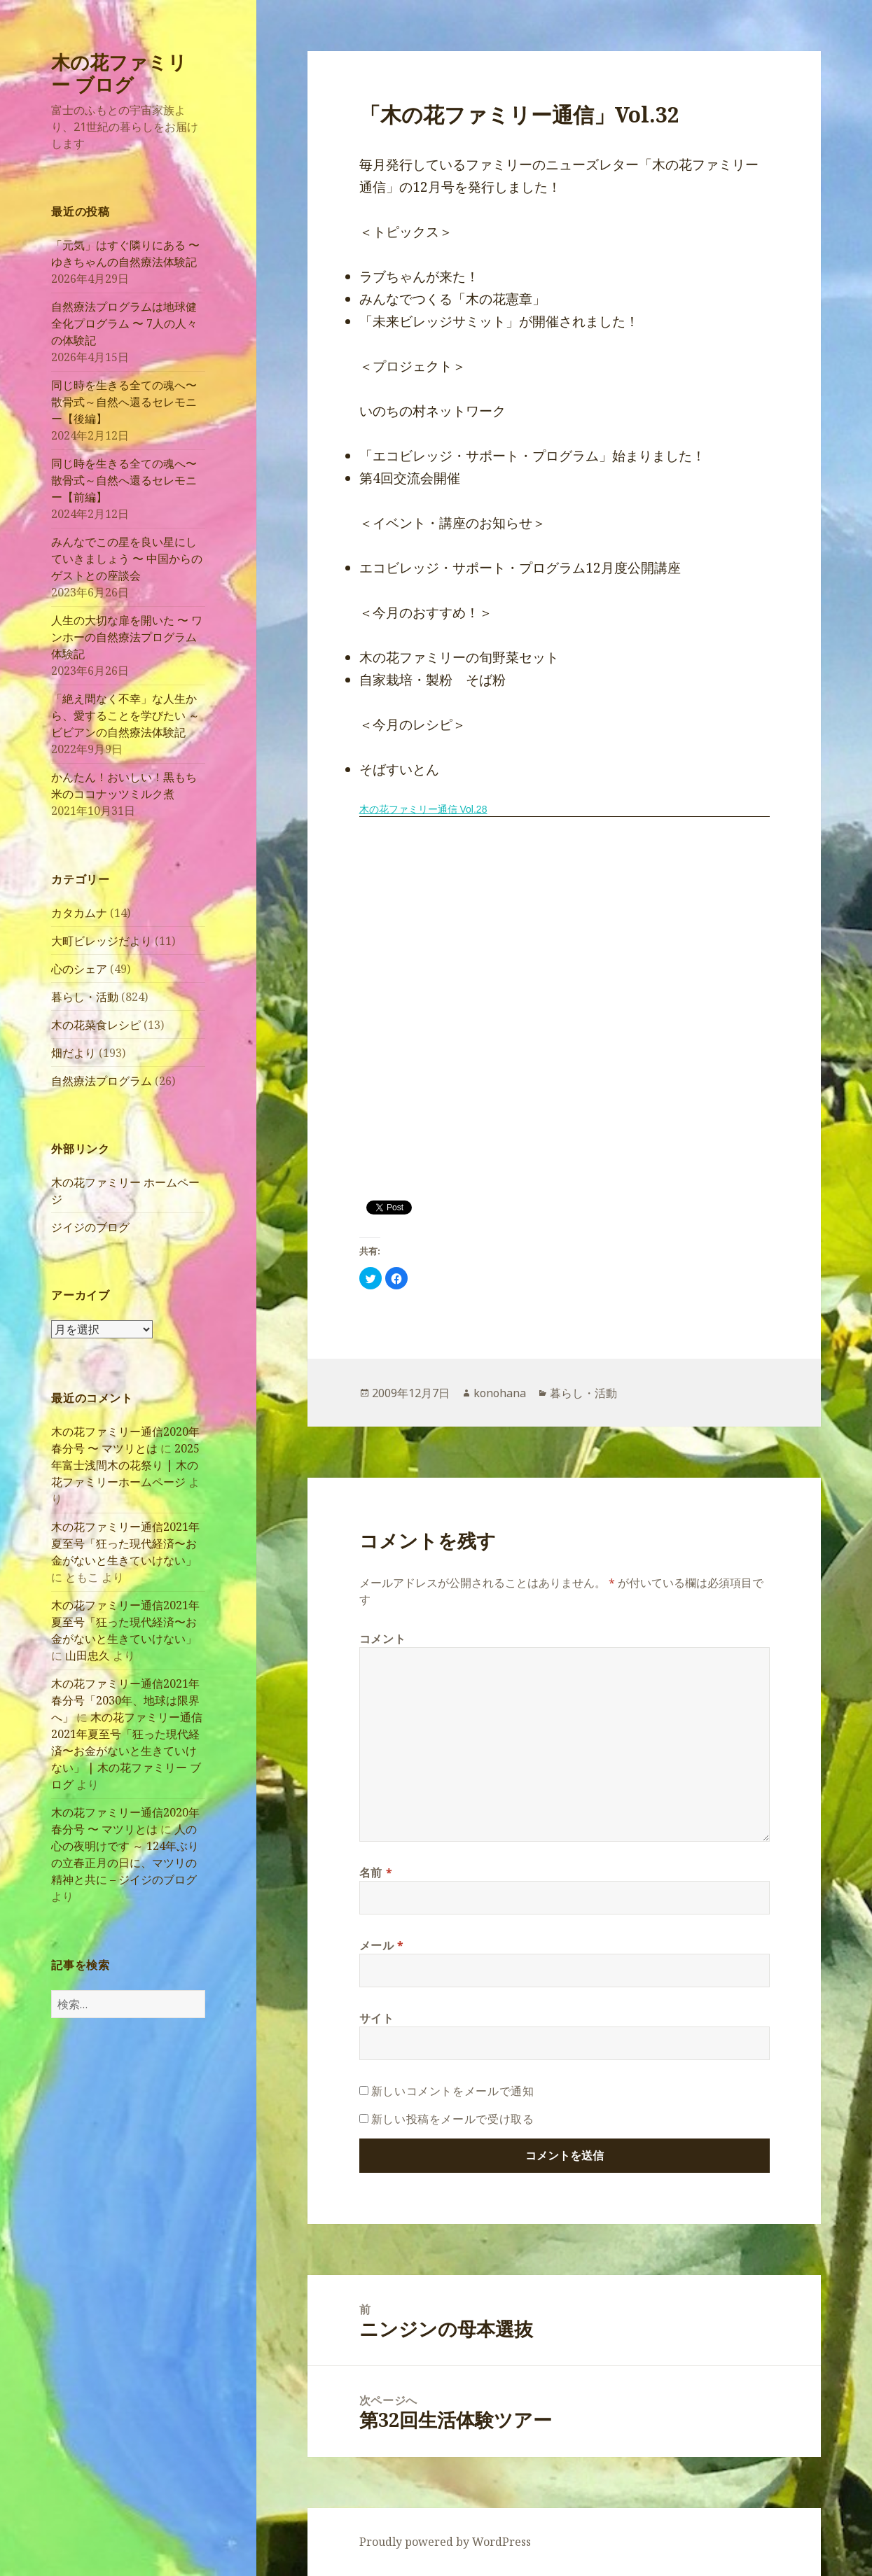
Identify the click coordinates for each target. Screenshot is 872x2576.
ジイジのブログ (90, 1227)
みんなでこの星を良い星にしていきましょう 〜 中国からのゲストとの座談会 (126, 558)
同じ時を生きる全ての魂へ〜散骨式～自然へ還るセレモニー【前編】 (124, 480)
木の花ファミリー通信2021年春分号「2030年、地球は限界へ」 (125, 1700)
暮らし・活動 (84, 996)
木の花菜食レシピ (96, 1024)
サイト (376, 2018)
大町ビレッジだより (101, 940)
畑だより (73, 1052)
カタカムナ (79, 912)
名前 (376, 1872)
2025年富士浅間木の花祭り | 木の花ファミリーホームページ (125, 1465)
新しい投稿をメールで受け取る (452, 2119)
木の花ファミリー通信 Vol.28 (423, 809)
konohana (499, 1393)
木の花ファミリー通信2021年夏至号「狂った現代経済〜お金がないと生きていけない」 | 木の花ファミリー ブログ (126, 1750)
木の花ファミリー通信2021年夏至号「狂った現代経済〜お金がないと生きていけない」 (125, 1543)
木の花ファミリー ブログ (119, 73)
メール (381, 1945)
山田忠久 (87, 1655)
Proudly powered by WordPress (445, 2541)
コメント (382, 1638)
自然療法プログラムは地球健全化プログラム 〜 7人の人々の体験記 (124, 323)
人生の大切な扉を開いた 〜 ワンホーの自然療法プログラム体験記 (126, 637)
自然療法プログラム (101, 1080)
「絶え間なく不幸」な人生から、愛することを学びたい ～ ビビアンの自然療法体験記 (125, 715)
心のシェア (79, 968)
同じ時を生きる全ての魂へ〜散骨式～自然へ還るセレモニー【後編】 (124, 401)
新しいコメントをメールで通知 (452, 2091)
